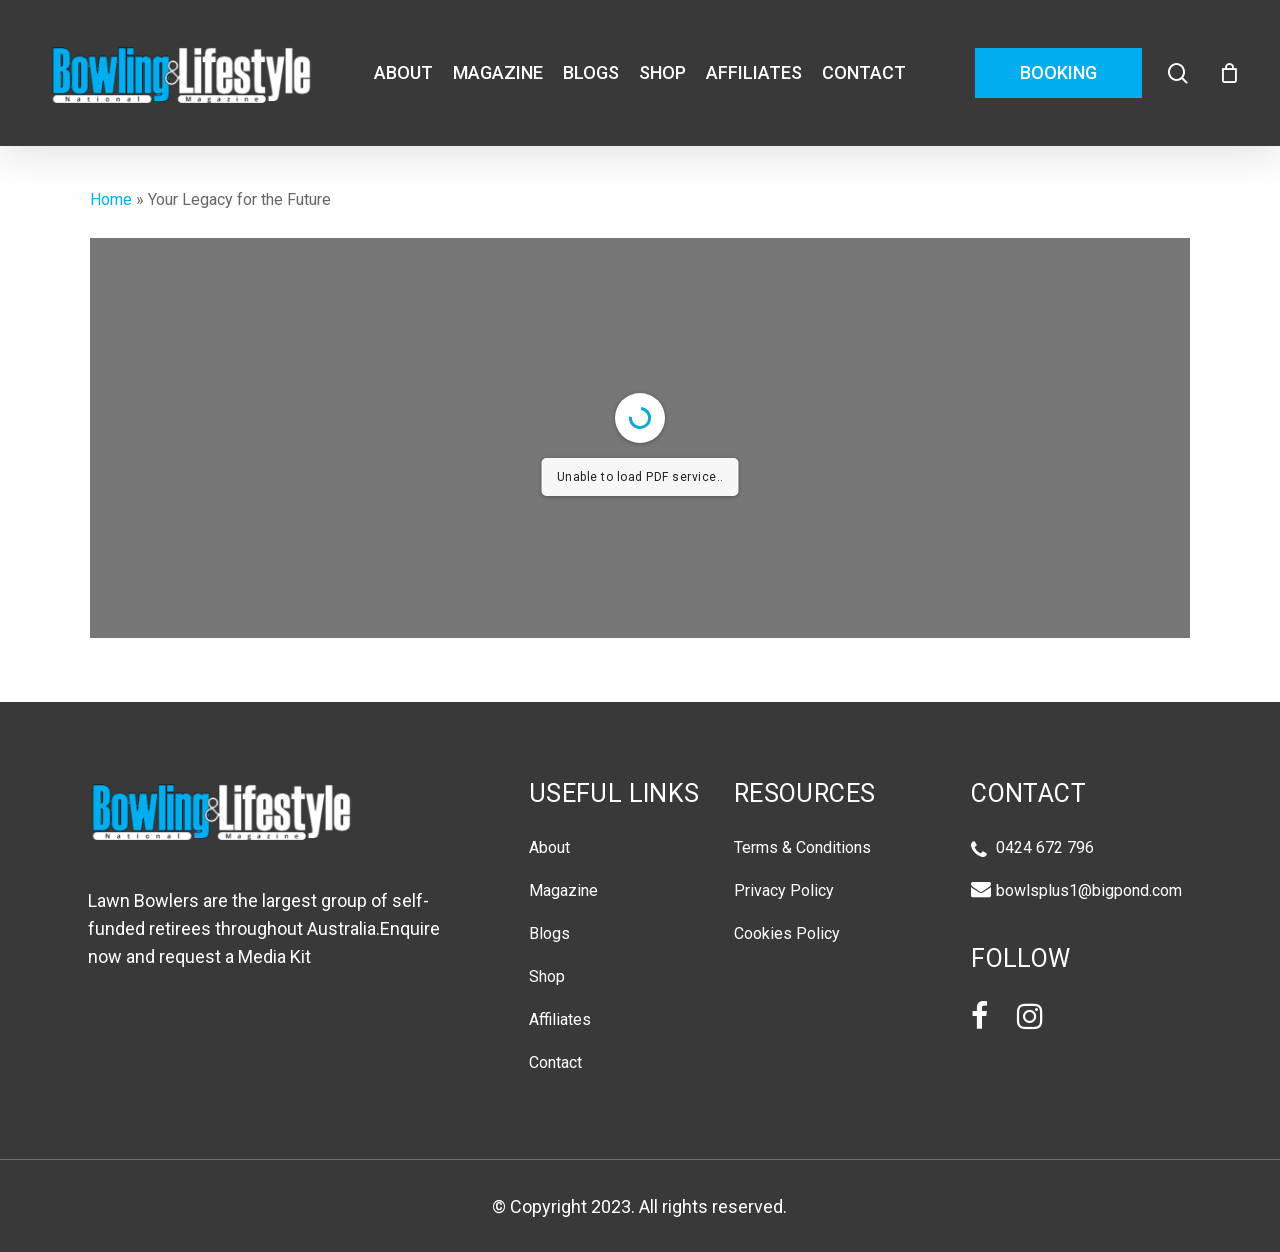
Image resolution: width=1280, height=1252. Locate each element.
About (549, 847)
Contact (555, 1062)
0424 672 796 (1045, 849)
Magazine (563, 890)
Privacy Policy (784, 890)
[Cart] (1229, 73)
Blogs (549, 933)
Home (111, 199)
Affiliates (560, 1019)
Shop (547, 976)
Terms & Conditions (802, 847)
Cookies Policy (787, 933)
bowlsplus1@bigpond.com (1089, 889)
